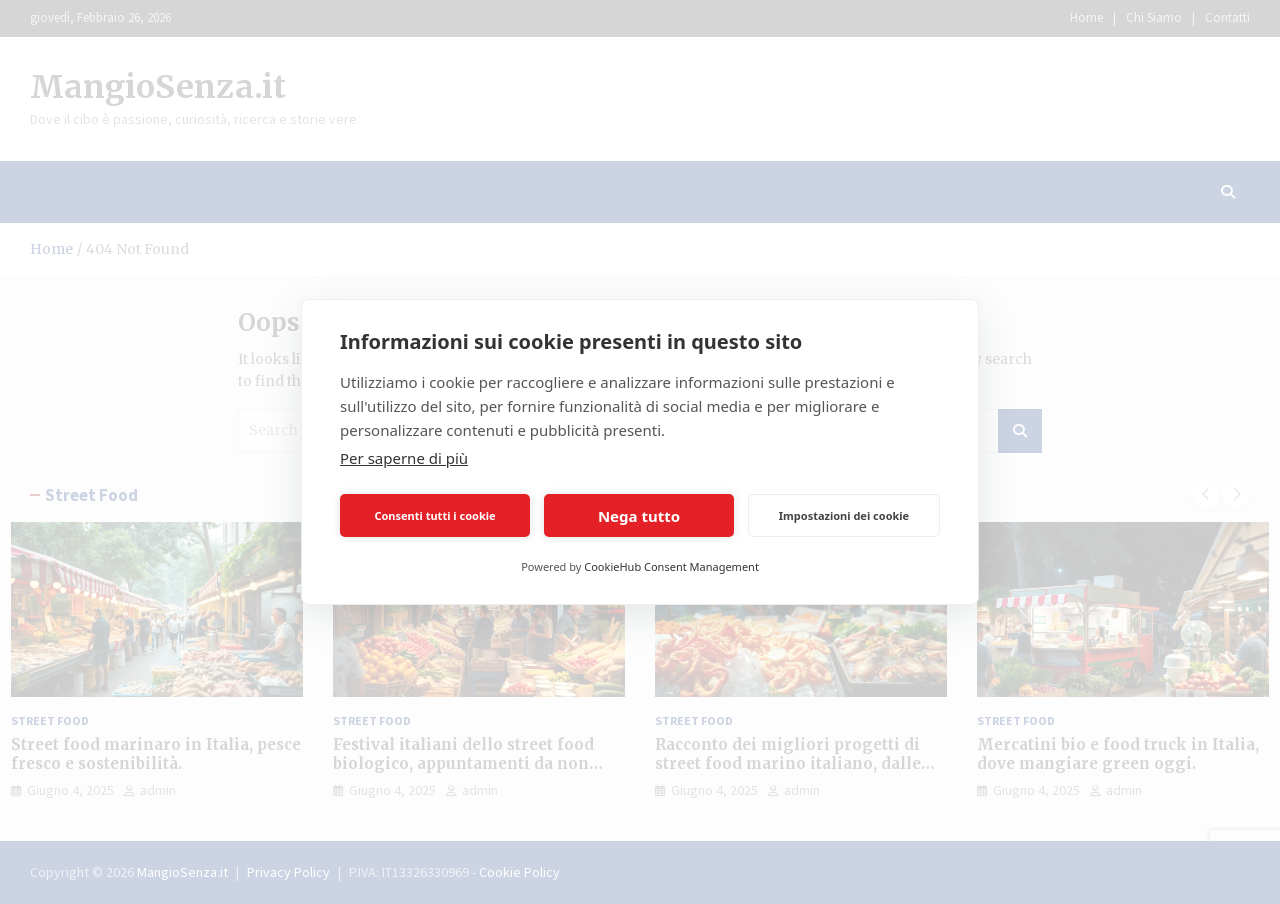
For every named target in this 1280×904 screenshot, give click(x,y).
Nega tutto (639, 516)
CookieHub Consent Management (671, 566)
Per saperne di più (404, 458)
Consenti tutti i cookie (434, 515)
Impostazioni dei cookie (844, 515)
